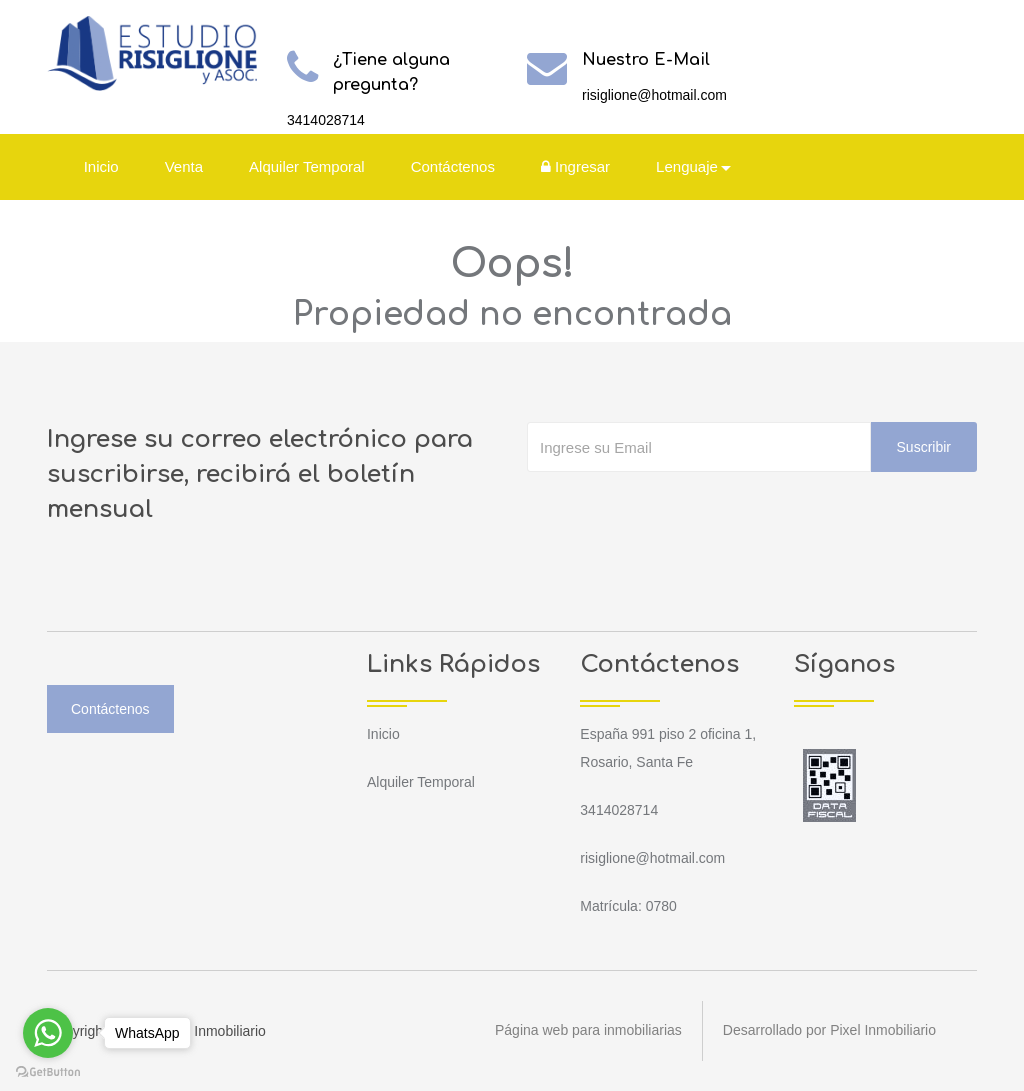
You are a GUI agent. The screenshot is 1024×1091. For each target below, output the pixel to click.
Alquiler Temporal (307, 166)
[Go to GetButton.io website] (48, 1071)
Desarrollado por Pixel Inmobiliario (829, 1031)
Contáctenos (453, 166)
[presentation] (679, 512)
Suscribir (924, 447)
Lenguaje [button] (687, 166)
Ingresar (575, 166)
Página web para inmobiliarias (588, 1031)
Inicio (101, 166)
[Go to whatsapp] (48, 1033)
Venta (184, 166)
